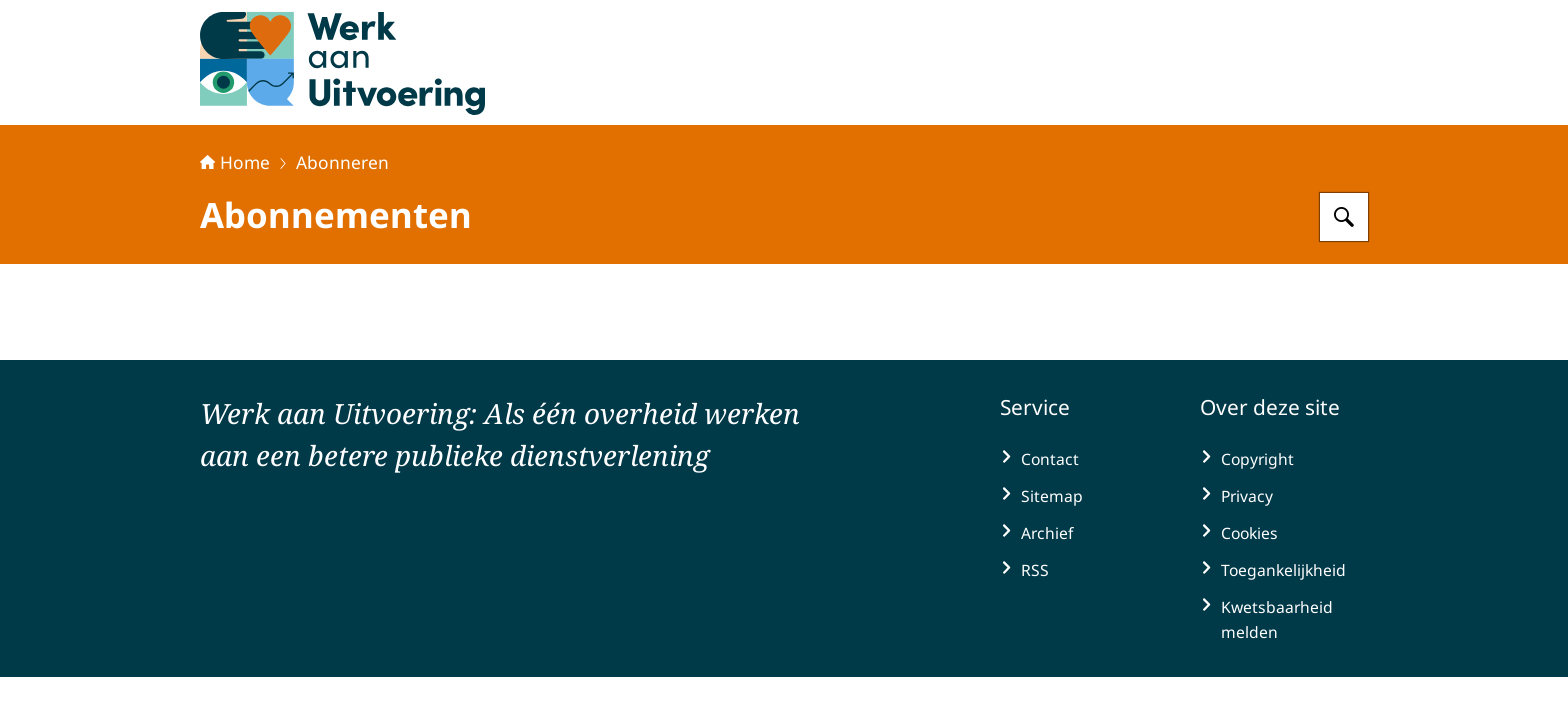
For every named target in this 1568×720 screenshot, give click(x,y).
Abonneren (342, 162)
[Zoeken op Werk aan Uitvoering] (1344, 217)
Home (235, 162)
